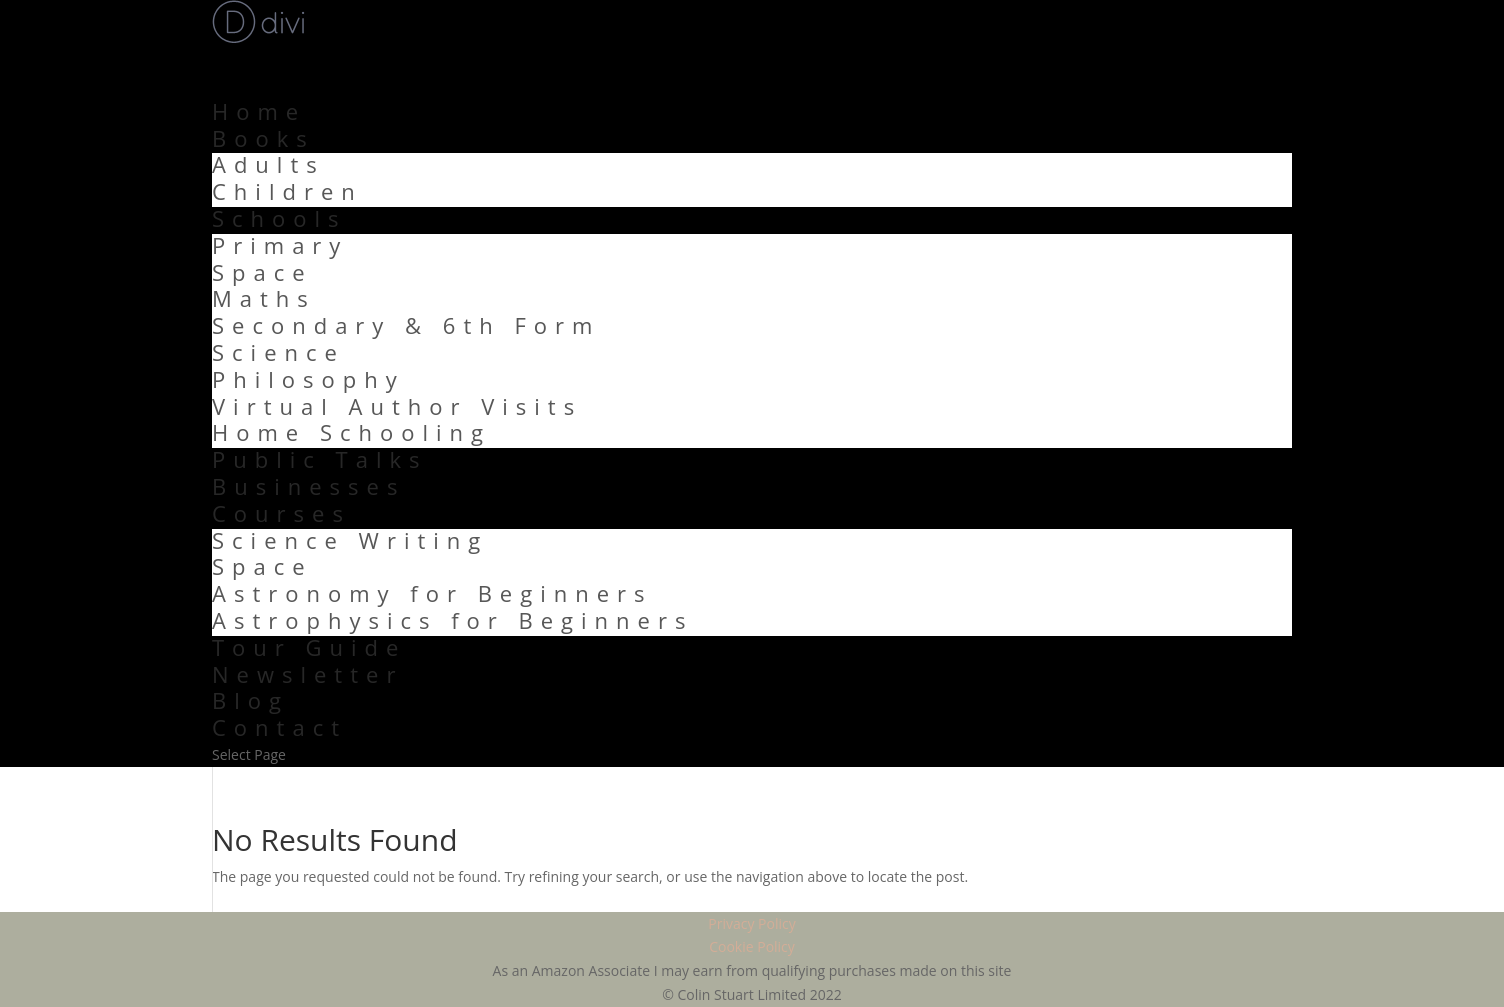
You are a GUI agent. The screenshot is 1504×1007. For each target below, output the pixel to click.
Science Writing (350, 540)
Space (262, 272)
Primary (280, 245)
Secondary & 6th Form (406, 325)
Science (278, 352)
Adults (268, 164)
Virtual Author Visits (397, 406)
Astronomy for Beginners (432, 593)
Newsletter (307, 674)
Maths (264, 298)
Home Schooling (351, 432)
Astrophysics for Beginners (452, 620)
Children (287, 191)
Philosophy (308, 379)
